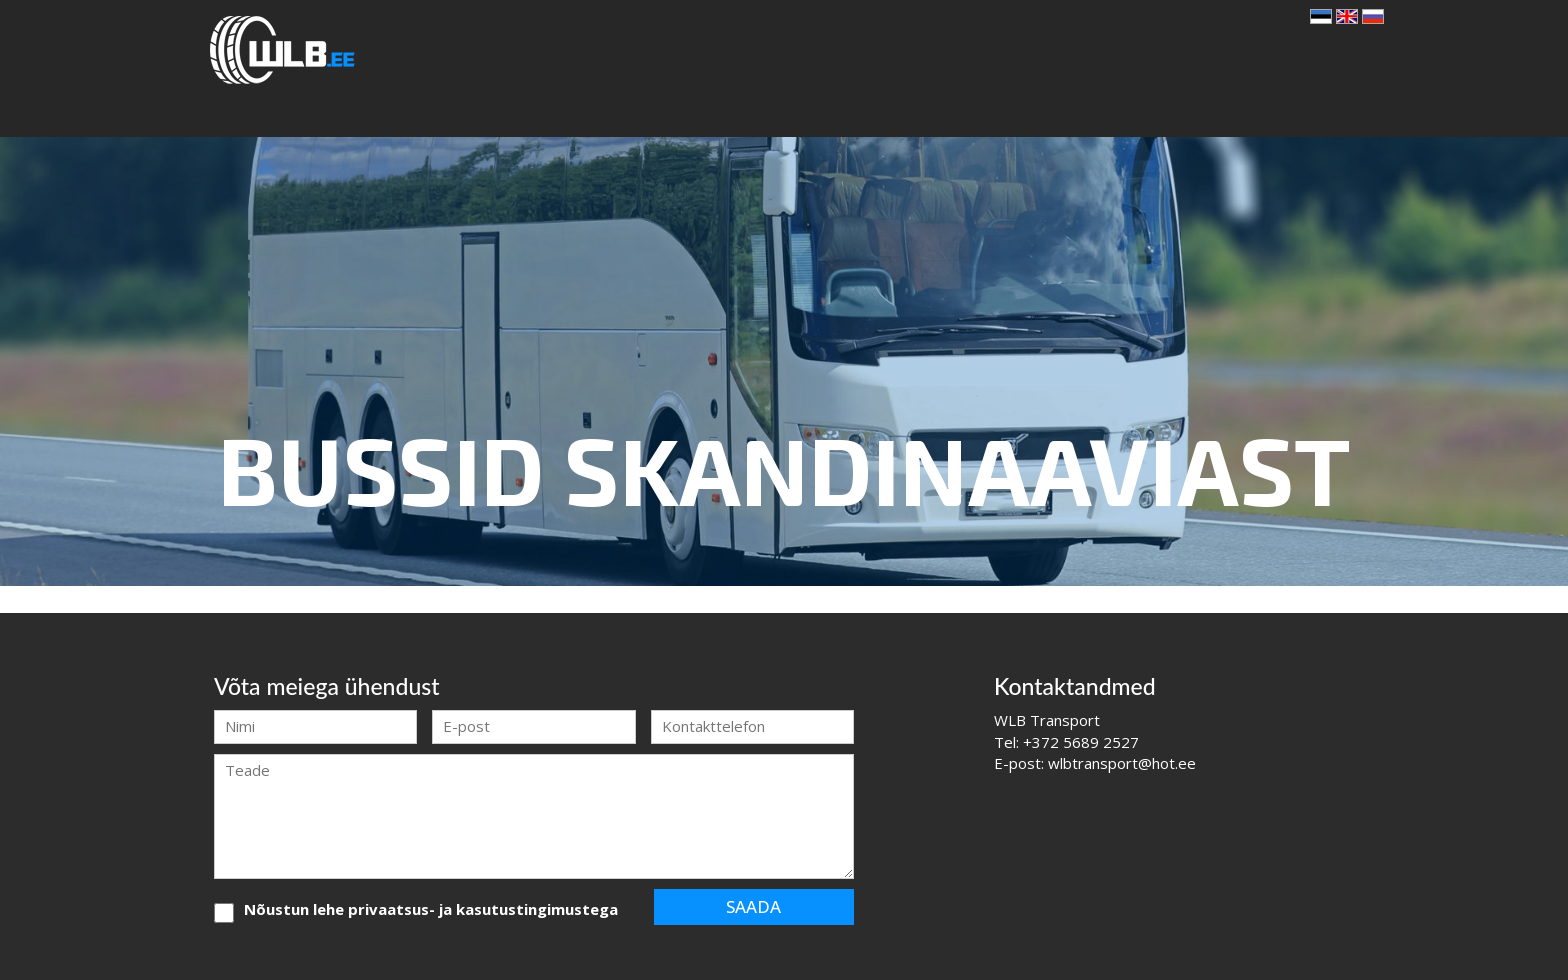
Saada (753, 906)
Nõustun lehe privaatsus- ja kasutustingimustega (431, 909)
